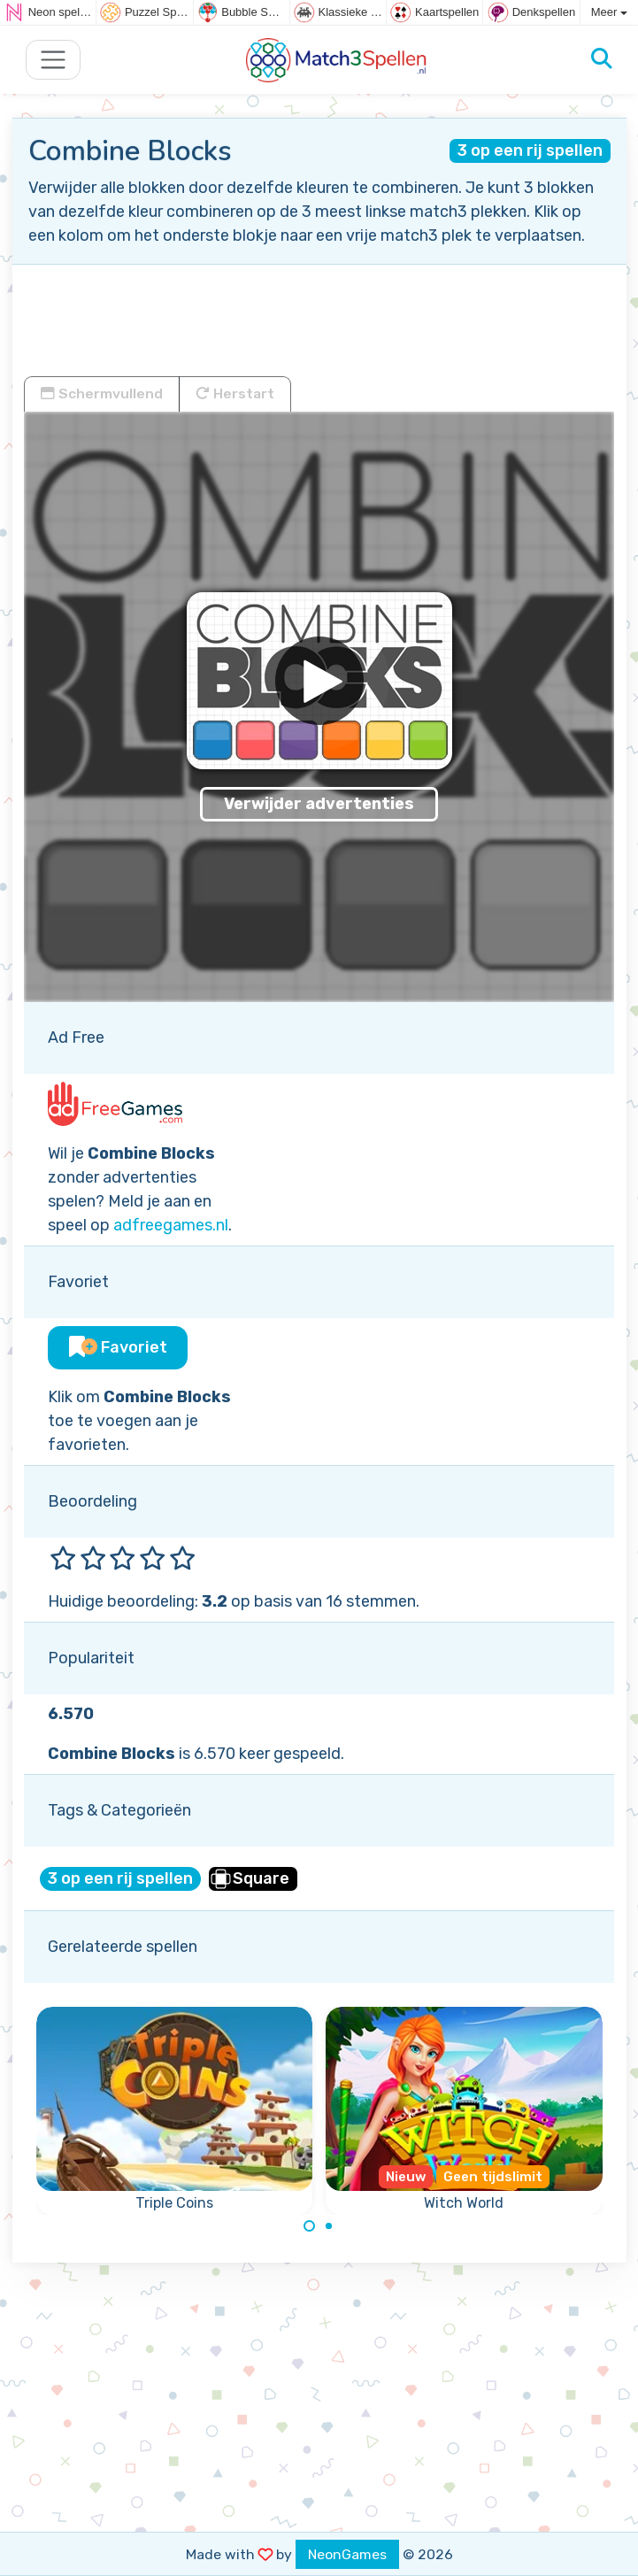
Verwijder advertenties (319, 804)
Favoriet (118, 1347)
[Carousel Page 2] (329, 2226)
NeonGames (347, 2554)
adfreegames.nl (170, 1225)
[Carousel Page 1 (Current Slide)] (310, 2226)
